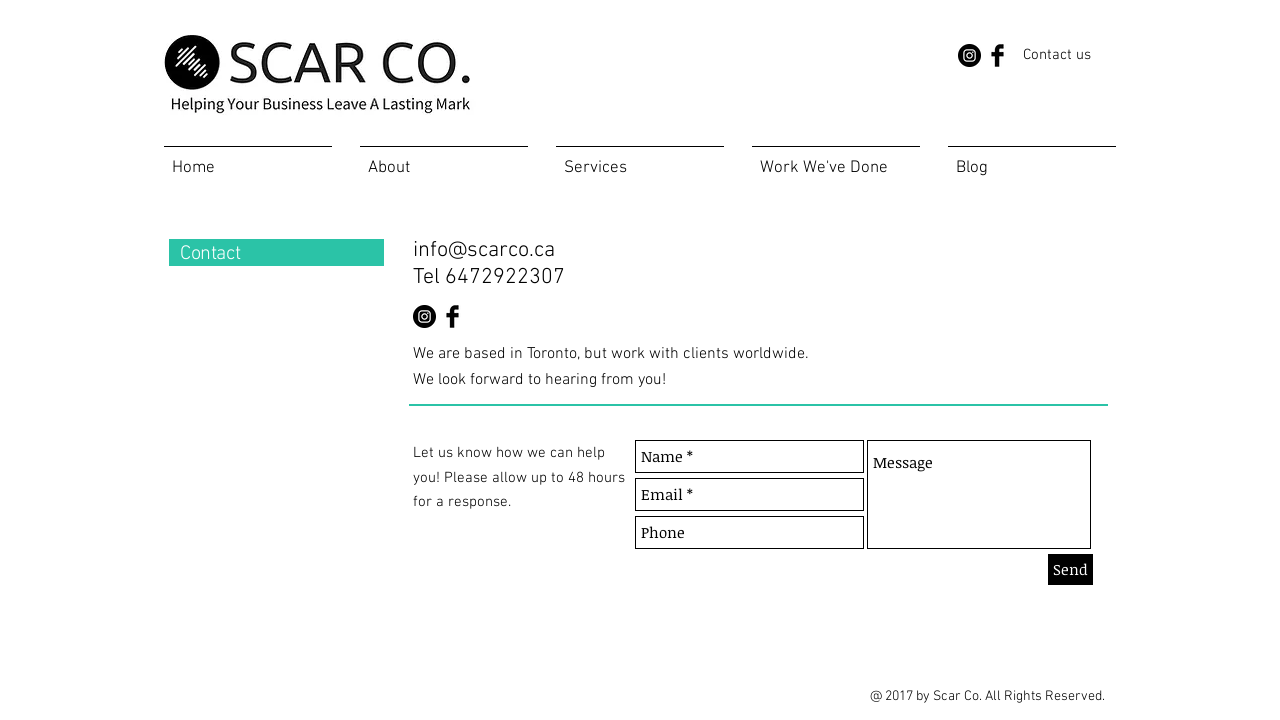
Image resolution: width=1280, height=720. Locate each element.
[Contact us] (1057, 55)
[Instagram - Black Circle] (969, 55)
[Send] (1070, 569)
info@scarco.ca (484, 250)
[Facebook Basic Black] (997, 55)
